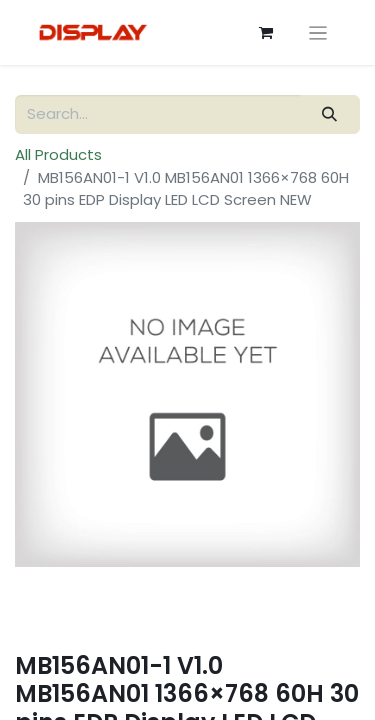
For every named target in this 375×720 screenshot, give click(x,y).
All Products (58, 154)
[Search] (330, 114)
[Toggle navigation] (318, 32)
